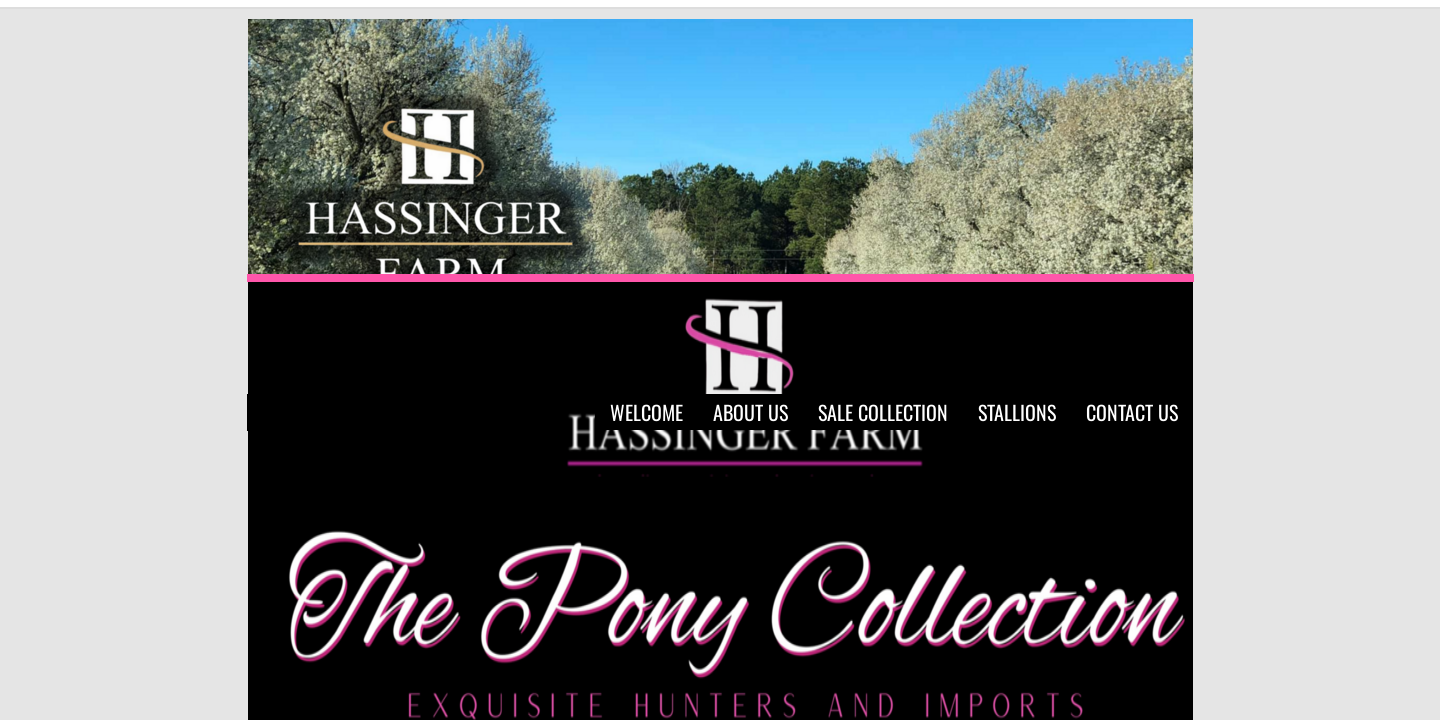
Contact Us (1132, 412)
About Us (750, 412)
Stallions (1017, 412)
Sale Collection (883, 412)
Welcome (646, 412)
